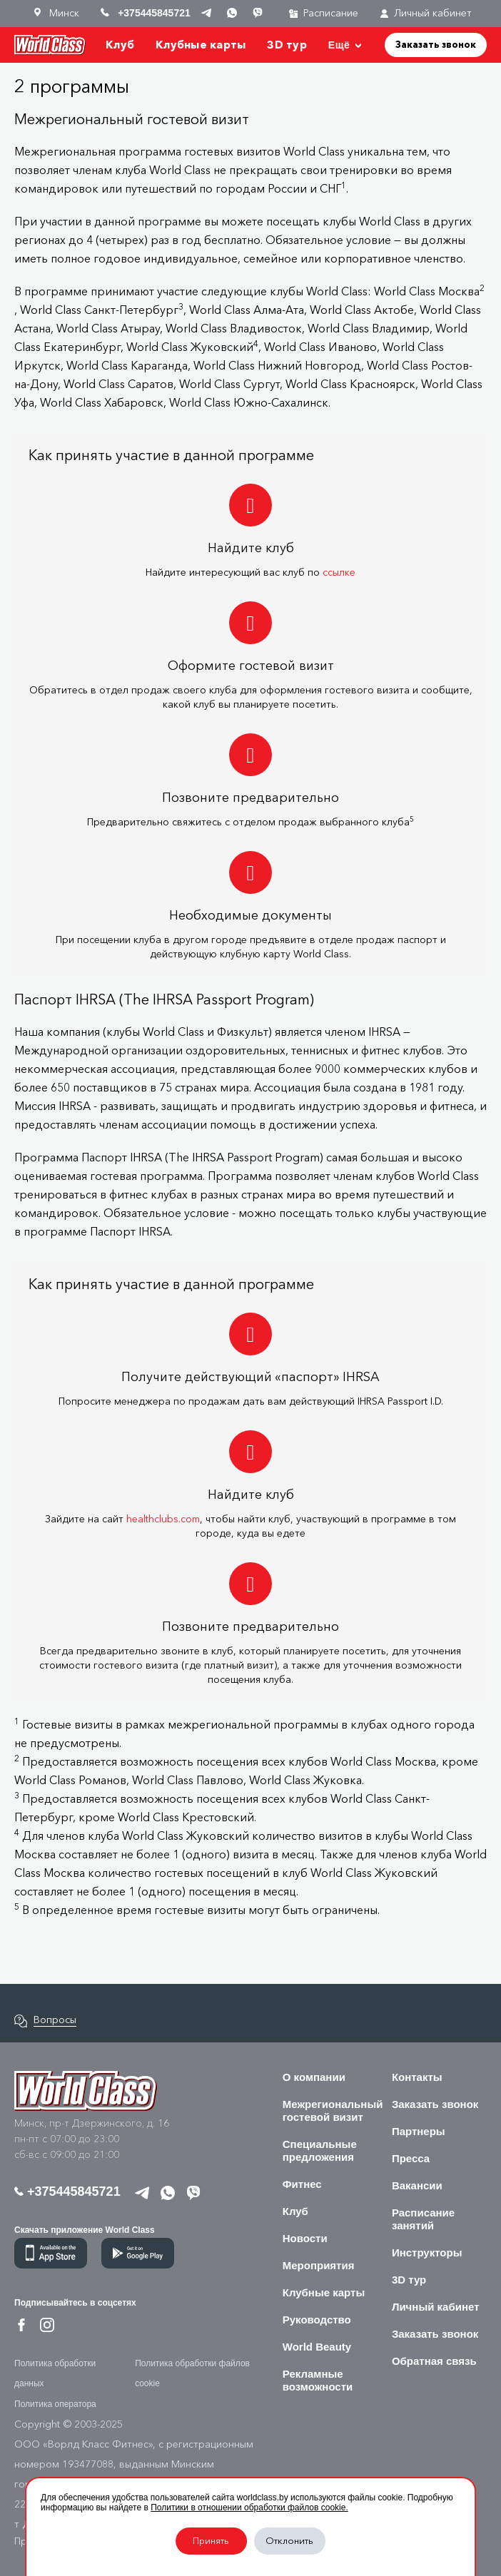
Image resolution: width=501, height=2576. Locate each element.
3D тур (287, 45)
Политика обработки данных (55, 2373)
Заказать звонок (435, 44)
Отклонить (289, 2540)
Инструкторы (427, 2252)
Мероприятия (319, 2265)
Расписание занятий (423, 2218)
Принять (211, 2540)
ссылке (339, 572)
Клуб (120, 45)
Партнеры (418, 2131)
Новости (305, 2238)
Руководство (317, 2319)
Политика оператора (55, 2404)
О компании (314, 2077)
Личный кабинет (426, 13)
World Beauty (317, 2347)
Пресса (411, 2158)
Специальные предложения (320, 2150)
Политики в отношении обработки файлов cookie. (249, 2508)
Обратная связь (434, 2361)
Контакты (417, 2077)
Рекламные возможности (318, 2380)
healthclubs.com (163, 1519)
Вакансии (417, 2185)
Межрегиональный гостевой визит (333, 2110)
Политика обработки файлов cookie (192, 2373)
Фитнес (302, 2184)
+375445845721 (67, 2191)
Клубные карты (201, 45)
